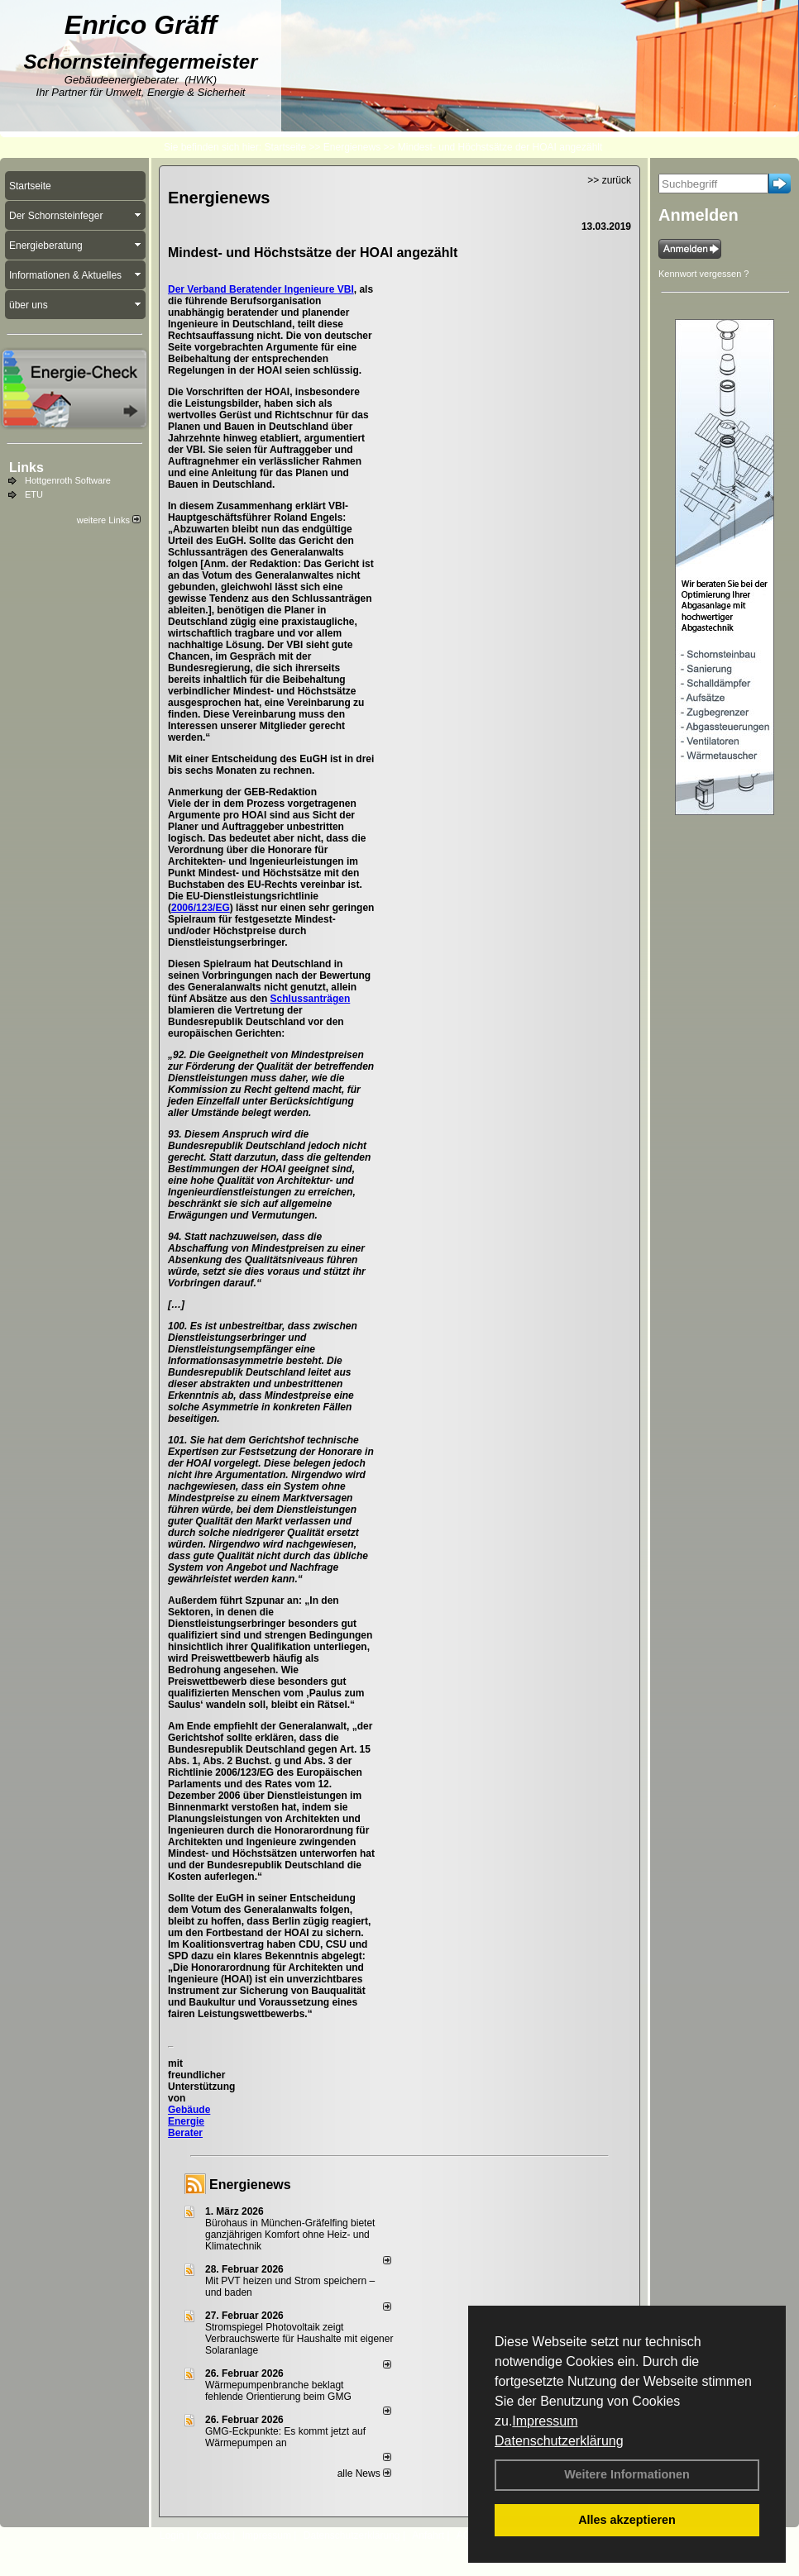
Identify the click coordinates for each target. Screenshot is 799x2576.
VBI (345, 289)
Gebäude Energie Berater (189, 2121)
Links (26, 467)
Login (172, 2535)
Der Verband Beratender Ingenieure (252, 289)
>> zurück (609, 180)
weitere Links (109, 520)
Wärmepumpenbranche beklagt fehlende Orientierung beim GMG (278, 2390)
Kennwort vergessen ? (703, 274)
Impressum (544, 2421)
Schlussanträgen (310, 998)
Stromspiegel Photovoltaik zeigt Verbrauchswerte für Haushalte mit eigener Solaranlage (299, 2338)
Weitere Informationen (627, 2474)
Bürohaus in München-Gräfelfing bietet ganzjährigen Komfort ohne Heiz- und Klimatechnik (290, 2234)
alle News (364, 2473)
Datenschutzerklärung (559, 2441)
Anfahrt (428, 2535)
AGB (467, 2535)
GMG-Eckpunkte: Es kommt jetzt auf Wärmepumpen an (285, 2437)
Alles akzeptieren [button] (627, 2519)
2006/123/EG (200, 908)
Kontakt (213, 2535)
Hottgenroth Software (68, 480)
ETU (34, 494)
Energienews (250, 2185)
